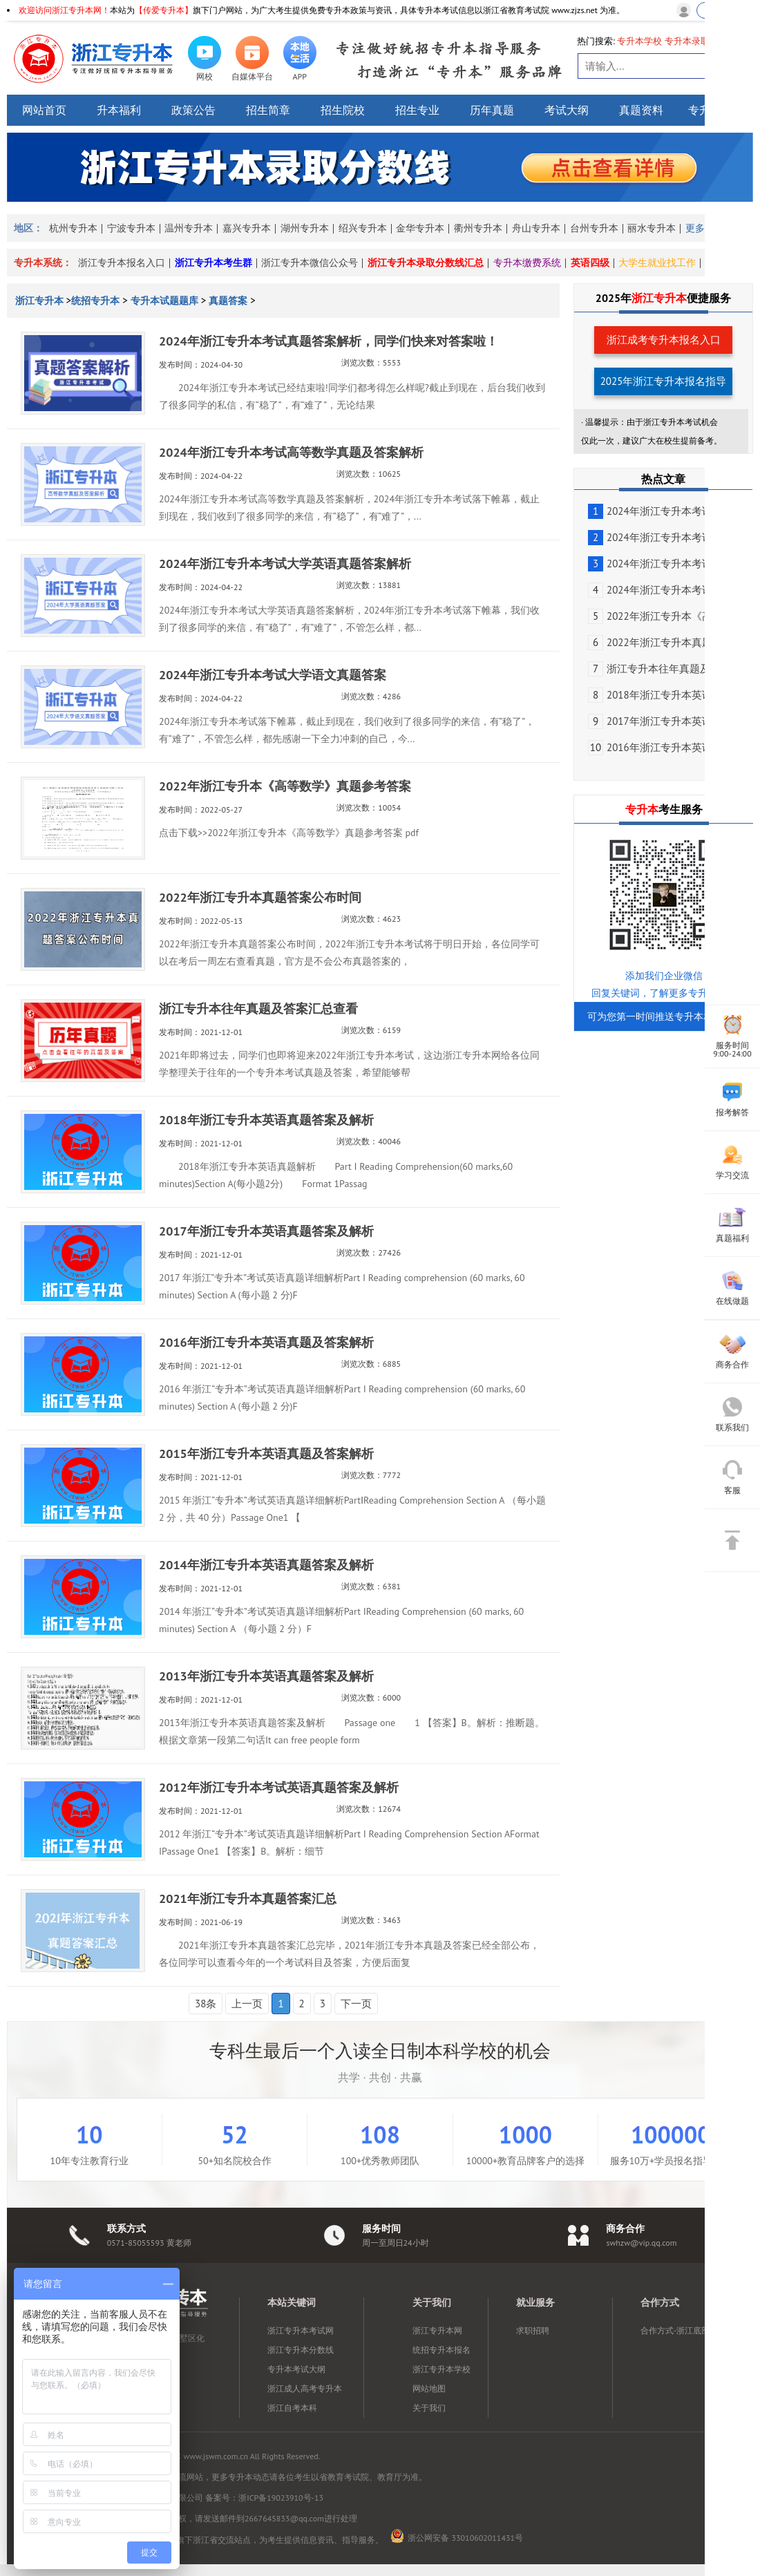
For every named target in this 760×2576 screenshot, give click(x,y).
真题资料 (641, 110)
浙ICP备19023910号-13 (280, 2497)
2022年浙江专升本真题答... (659, 642)
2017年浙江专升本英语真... (659, 721)
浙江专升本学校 (441, 2369)
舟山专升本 (536, 228)
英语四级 (590, 262)
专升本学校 (639, 41)
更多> (697, 228)
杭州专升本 (73, 228)
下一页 (356, 2003)
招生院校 (343, 110)
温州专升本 (188, 228)
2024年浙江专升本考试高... (659, 537)
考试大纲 (566, 110)
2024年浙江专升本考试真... (659, 511)
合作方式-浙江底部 (675, 2330)
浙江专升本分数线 (300, 2350)
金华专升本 (420, 228)
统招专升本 (95, 300)
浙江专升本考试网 (300, 2330)
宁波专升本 (131, 228)
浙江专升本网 (437, 2330)
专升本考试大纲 (296, 2369)
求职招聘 (532, 2330)
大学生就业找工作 (657, 262)
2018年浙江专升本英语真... (659, 694)
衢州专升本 (478, 228)
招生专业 (417, 110)
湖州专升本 (305, 228)
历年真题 (492, 110)
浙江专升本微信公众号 (309, 262)
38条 (205, 2003)
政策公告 (193, 110)
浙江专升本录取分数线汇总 (426, 262)
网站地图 (429, 2388)
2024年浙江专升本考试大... (659, 563)
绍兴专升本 (363, 228)
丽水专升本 (651, 228)
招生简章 (268, 110)
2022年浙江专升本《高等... (659, 616)
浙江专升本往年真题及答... (658, 668)
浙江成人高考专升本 (304, 2388)
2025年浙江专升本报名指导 (663, 381)
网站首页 (44, 110)
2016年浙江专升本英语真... (659, 747)
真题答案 (228, 300)
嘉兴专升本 (246, 228)
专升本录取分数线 (701, 41)
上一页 (247, 2003)
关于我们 (429, 2408)
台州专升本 (594, 228)
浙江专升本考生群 (213, 262)
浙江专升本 (40, 300)
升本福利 (119, 110)
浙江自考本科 (292, 2408)
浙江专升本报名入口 (121, 262)
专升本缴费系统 (527, 262)
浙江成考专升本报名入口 (664, 339)
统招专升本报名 (441, 2350)
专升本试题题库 (164, 300)
